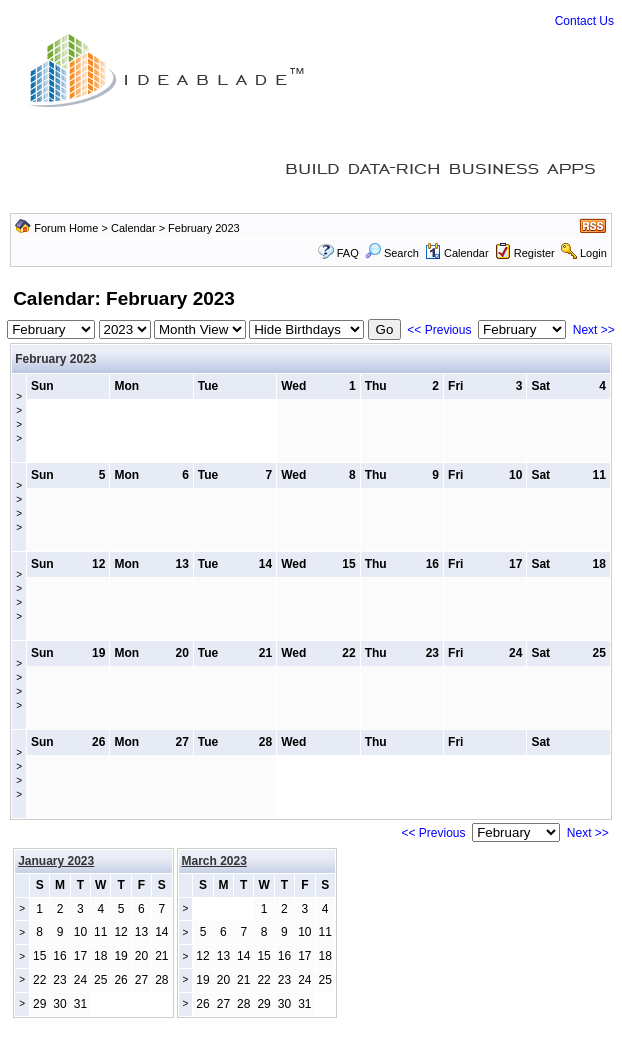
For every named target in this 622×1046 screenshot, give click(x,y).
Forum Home (66, 228)
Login (593, 253)
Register (534, 253)
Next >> (594, 330)
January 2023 (56, 861)
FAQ (348, 253)
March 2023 (214, 861)
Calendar (133, 228)
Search (392, 253)
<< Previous (439, 330)
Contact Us (584, 21)
